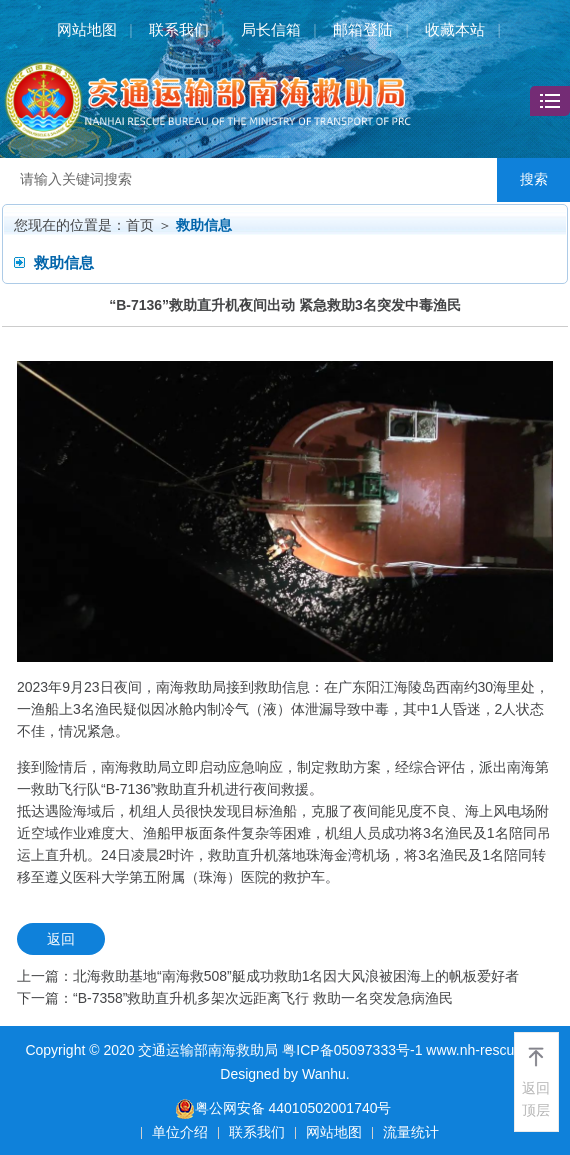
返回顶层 (536, 1099)
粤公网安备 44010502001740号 (283, 1108)
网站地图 (87, 29)
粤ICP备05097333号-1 (352, 1050)
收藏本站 (455, 29)
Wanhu (324, 1074)
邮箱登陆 (363, 29)
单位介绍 (180, 1132)
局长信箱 (271, 29)
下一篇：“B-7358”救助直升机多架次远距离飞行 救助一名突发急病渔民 (235, 998)
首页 (140, 225)
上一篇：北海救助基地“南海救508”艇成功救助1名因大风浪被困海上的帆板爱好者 (268, 976)
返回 (61, 939)
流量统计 (411, 1132)
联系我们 (179, 29)
